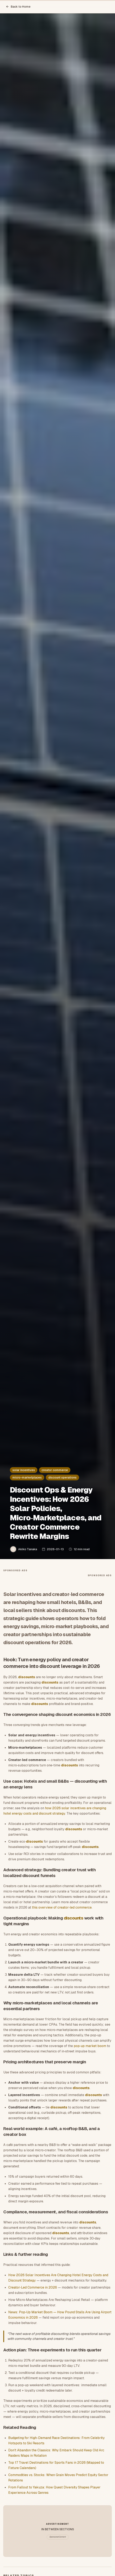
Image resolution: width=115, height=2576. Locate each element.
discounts (26, 1677)
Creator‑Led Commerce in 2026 (32, 2287)
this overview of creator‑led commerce (62, 1907)
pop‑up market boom (90, 2046)
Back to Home (18, 6)
